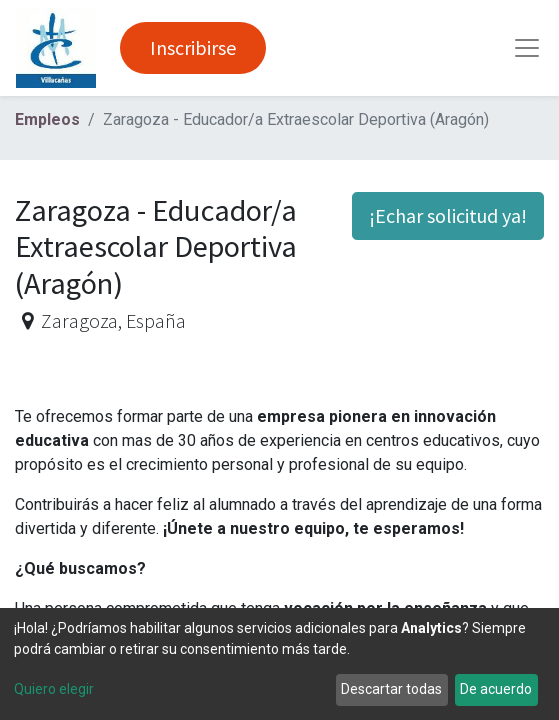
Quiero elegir (54, 689)
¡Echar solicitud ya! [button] (448, 215)
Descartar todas (391, 689)
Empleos (47, 119)
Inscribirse (193, 47)
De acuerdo (496, 689)
